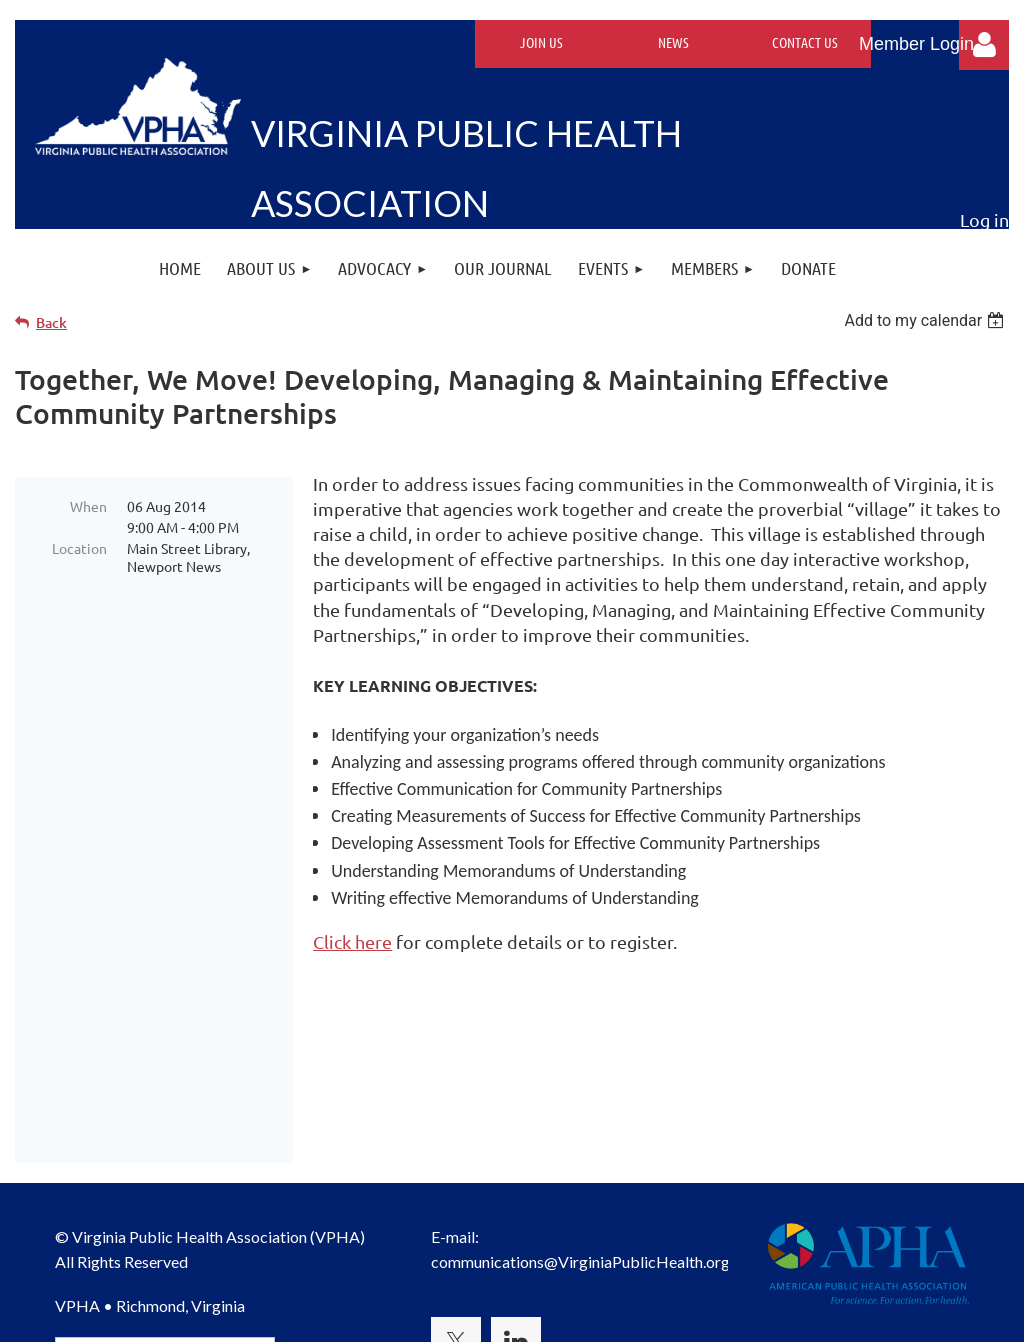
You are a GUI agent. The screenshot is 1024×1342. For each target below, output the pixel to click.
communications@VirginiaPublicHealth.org (580, 1116)
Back (51, 322)
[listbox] (926, 320)
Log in (984, 45)
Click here (352, 941)
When (88, 506)
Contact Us (805, 42)
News (673, 42)
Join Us (541, 42)
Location (79, 548)
